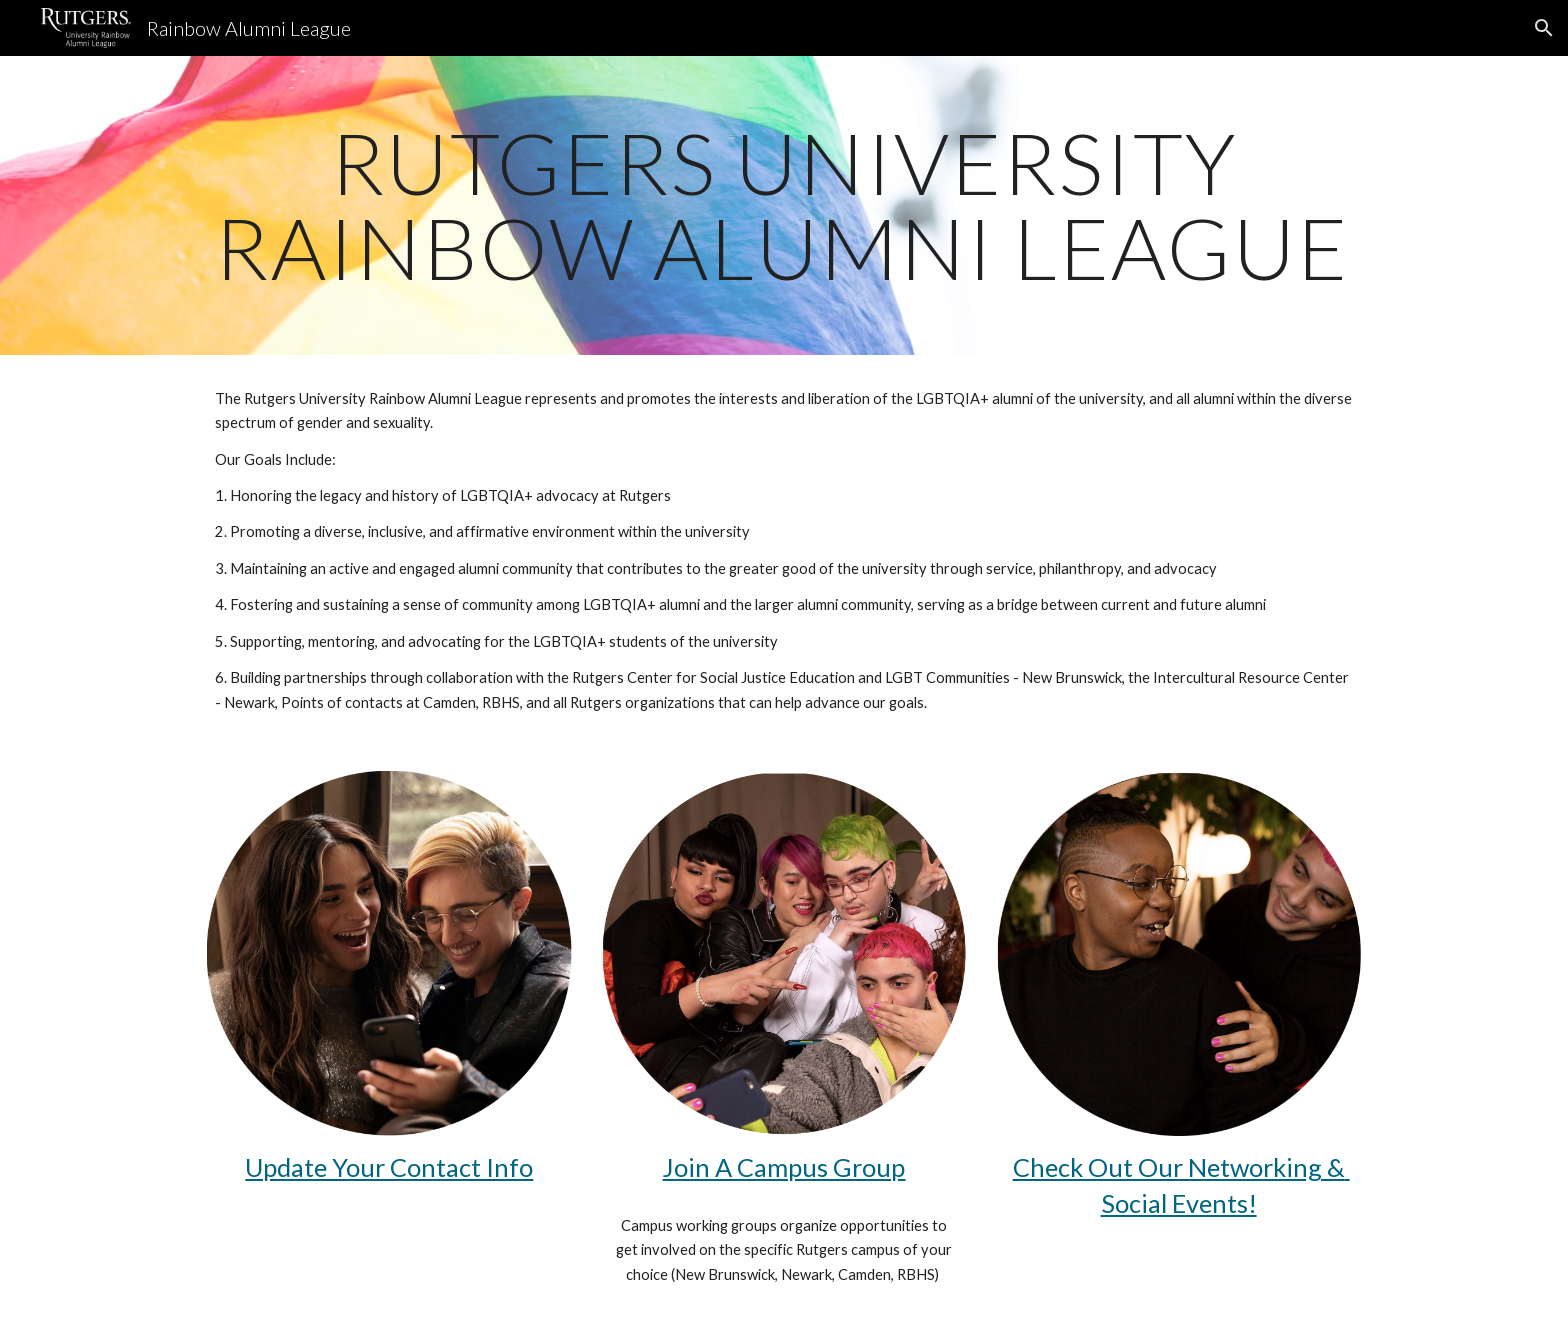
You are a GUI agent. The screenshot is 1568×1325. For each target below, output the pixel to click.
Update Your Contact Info (389, 1167)
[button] (1544, 28)
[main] (784, 205)
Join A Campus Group (783, 1167)
